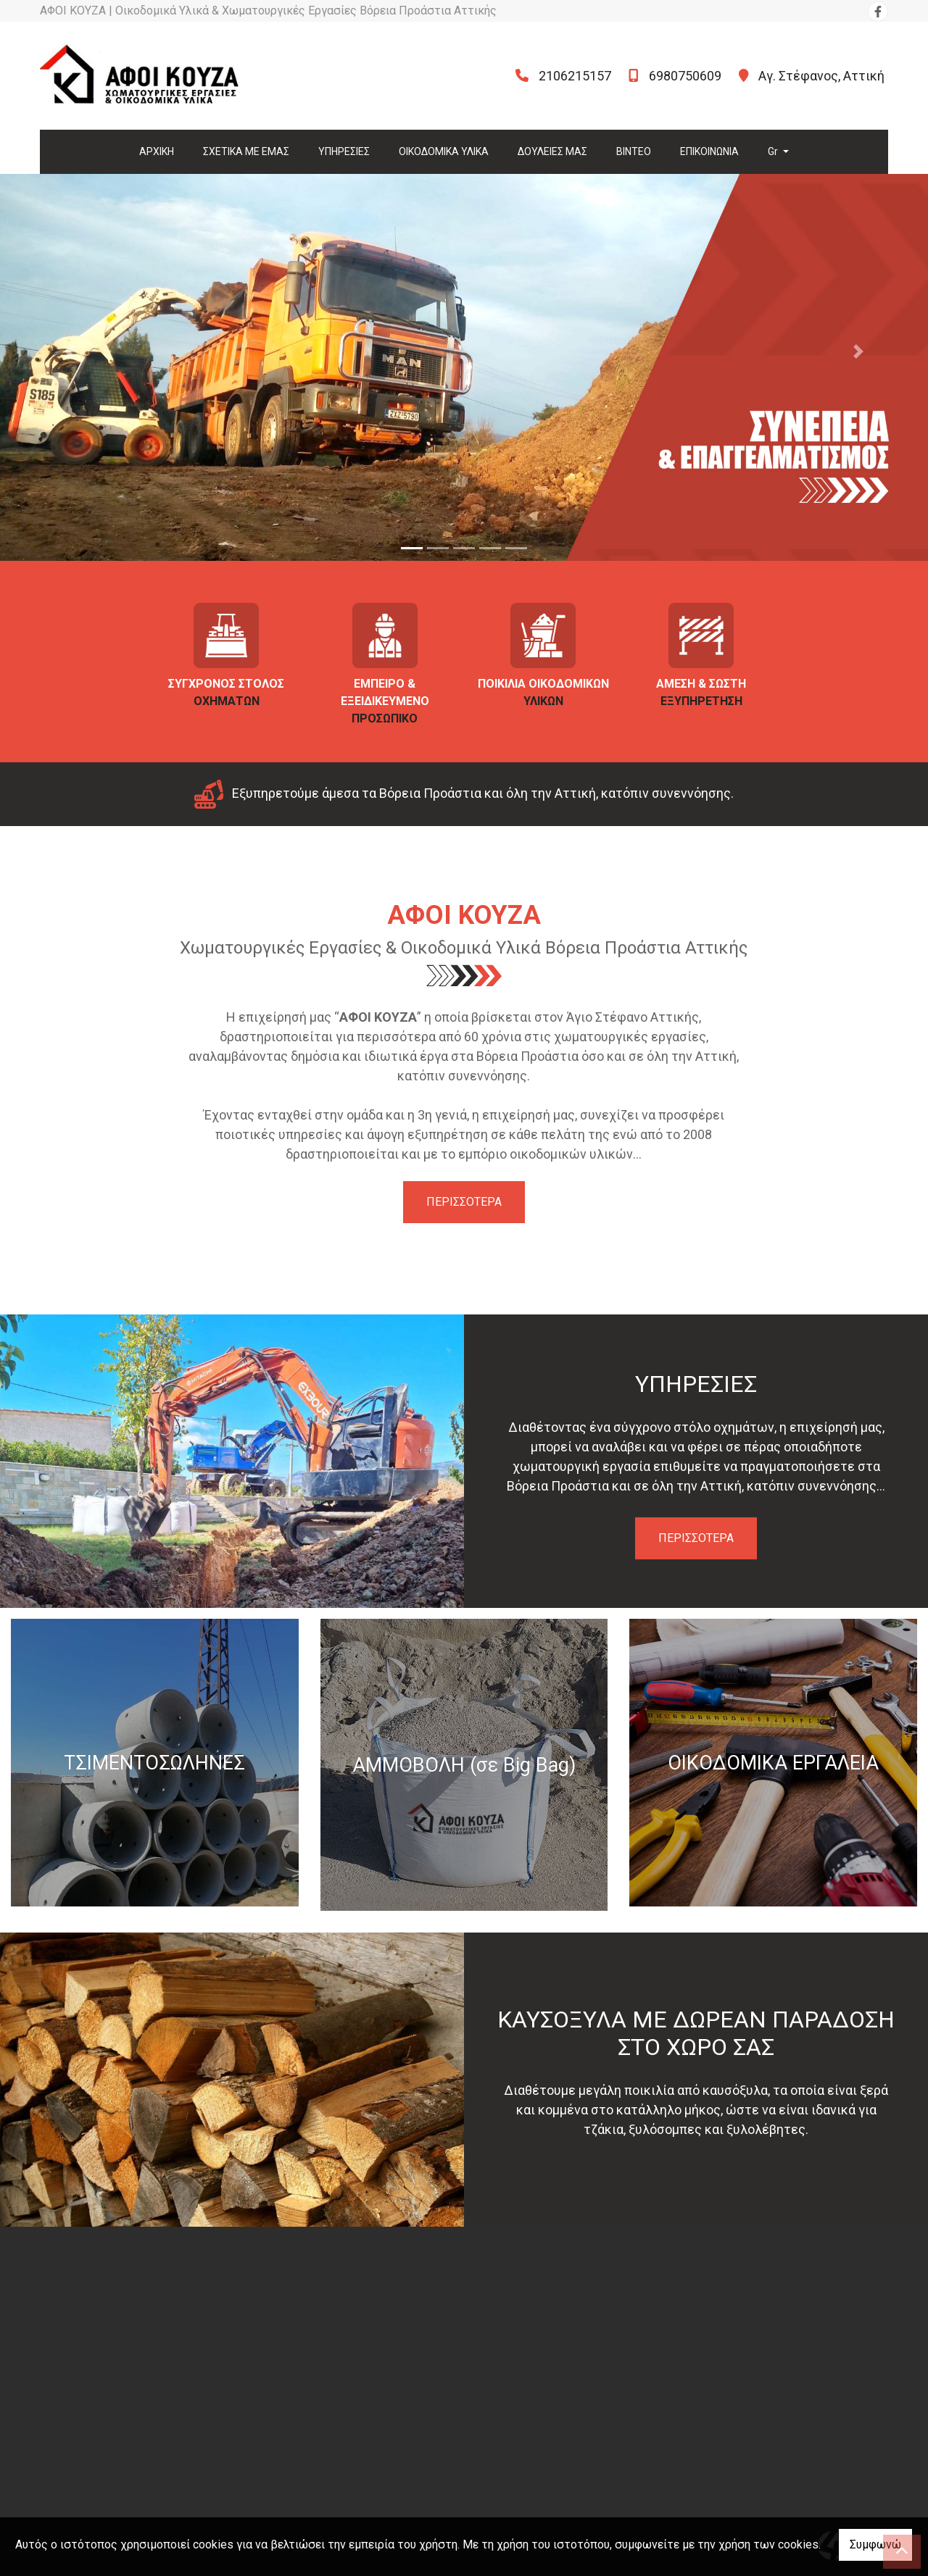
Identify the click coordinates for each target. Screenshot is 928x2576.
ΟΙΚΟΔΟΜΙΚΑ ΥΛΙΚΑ (444, 151)
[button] (69, 350)
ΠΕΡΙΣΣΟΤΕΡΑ (464, 1202)
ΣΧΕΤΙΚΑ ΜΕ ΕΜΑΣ (246, 151)
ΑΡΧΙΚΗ (156, 151)
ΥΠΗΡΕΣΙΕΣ (344, 151)
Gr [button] (774, 151)
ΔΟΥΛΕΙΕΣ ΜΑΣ (552, 151)
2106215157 (575, 75)
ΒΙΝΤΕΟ (633, 151)
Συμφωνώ (875, 2544)
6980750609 (685, 75)
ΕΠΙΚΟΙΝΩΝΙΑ (709, 151)
